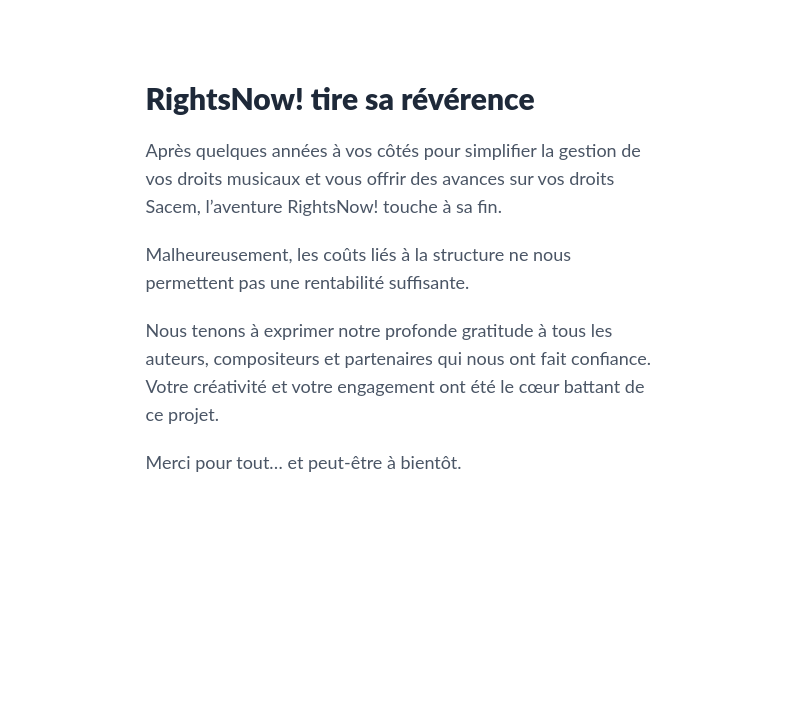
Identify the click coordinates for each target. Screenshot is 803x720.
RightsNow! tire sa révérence (340, 98)
